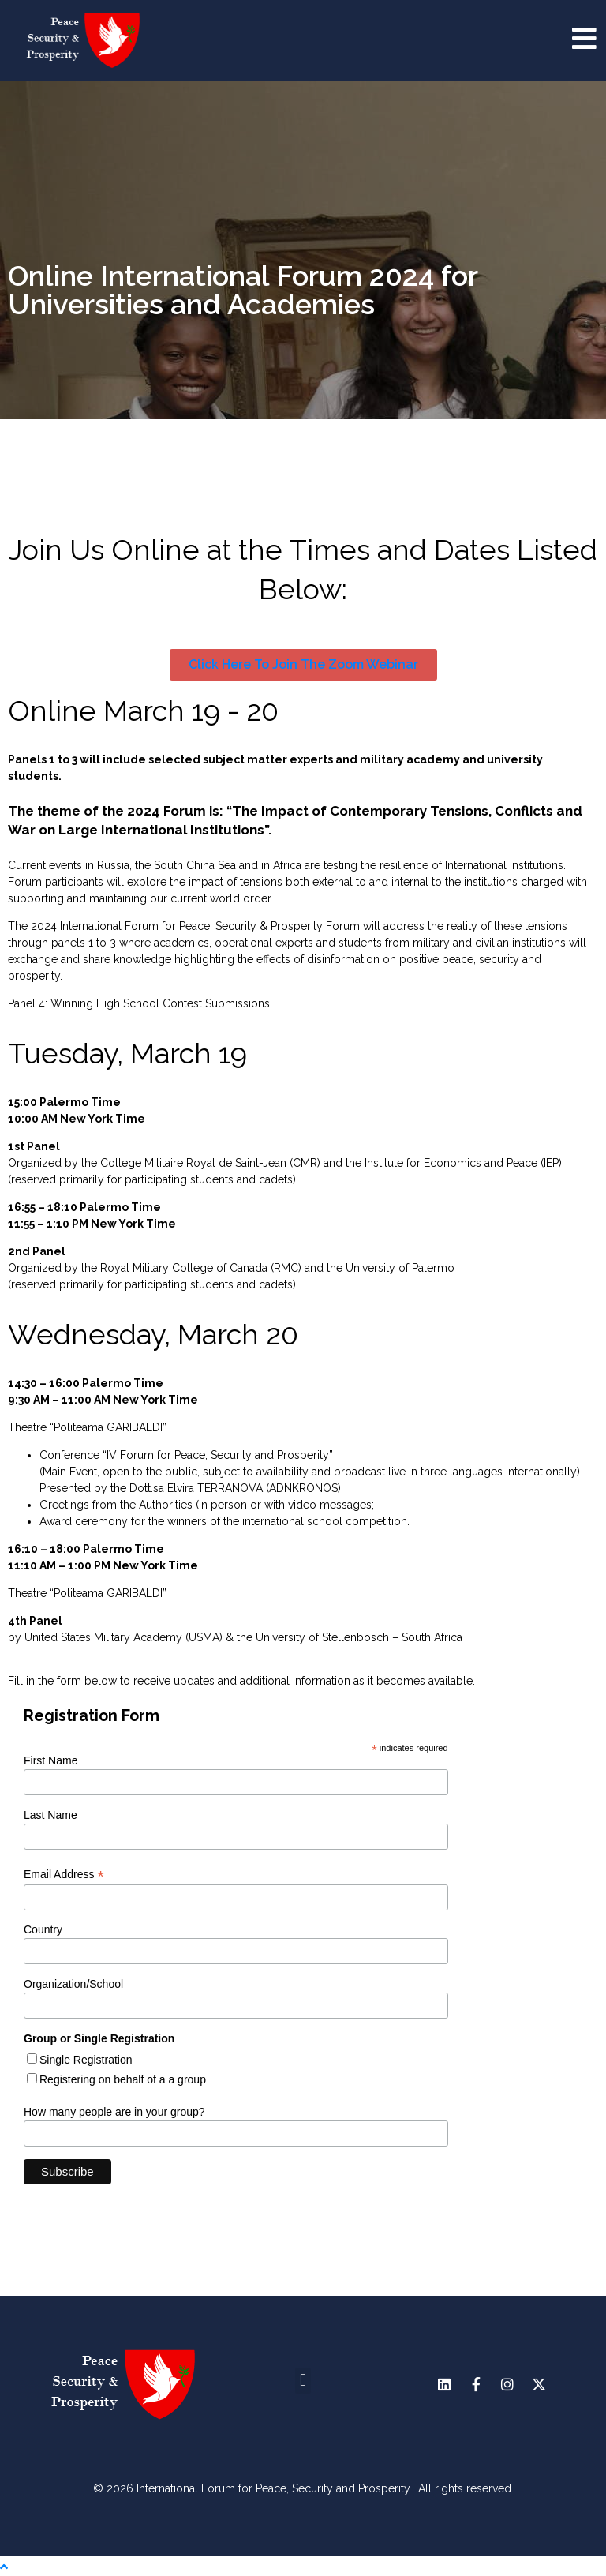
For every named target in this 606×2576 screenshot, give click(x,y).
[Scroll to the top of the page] (4, 2566)
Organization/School (73, 1984)
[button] (302, 2381)
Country (43, 1929)
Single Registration (86, 2059)
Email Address (64, 1874)
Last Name (50, 1815)
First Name (50, 1760)
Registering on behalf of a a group (122, 2079)
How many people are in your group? (114, 2111)
